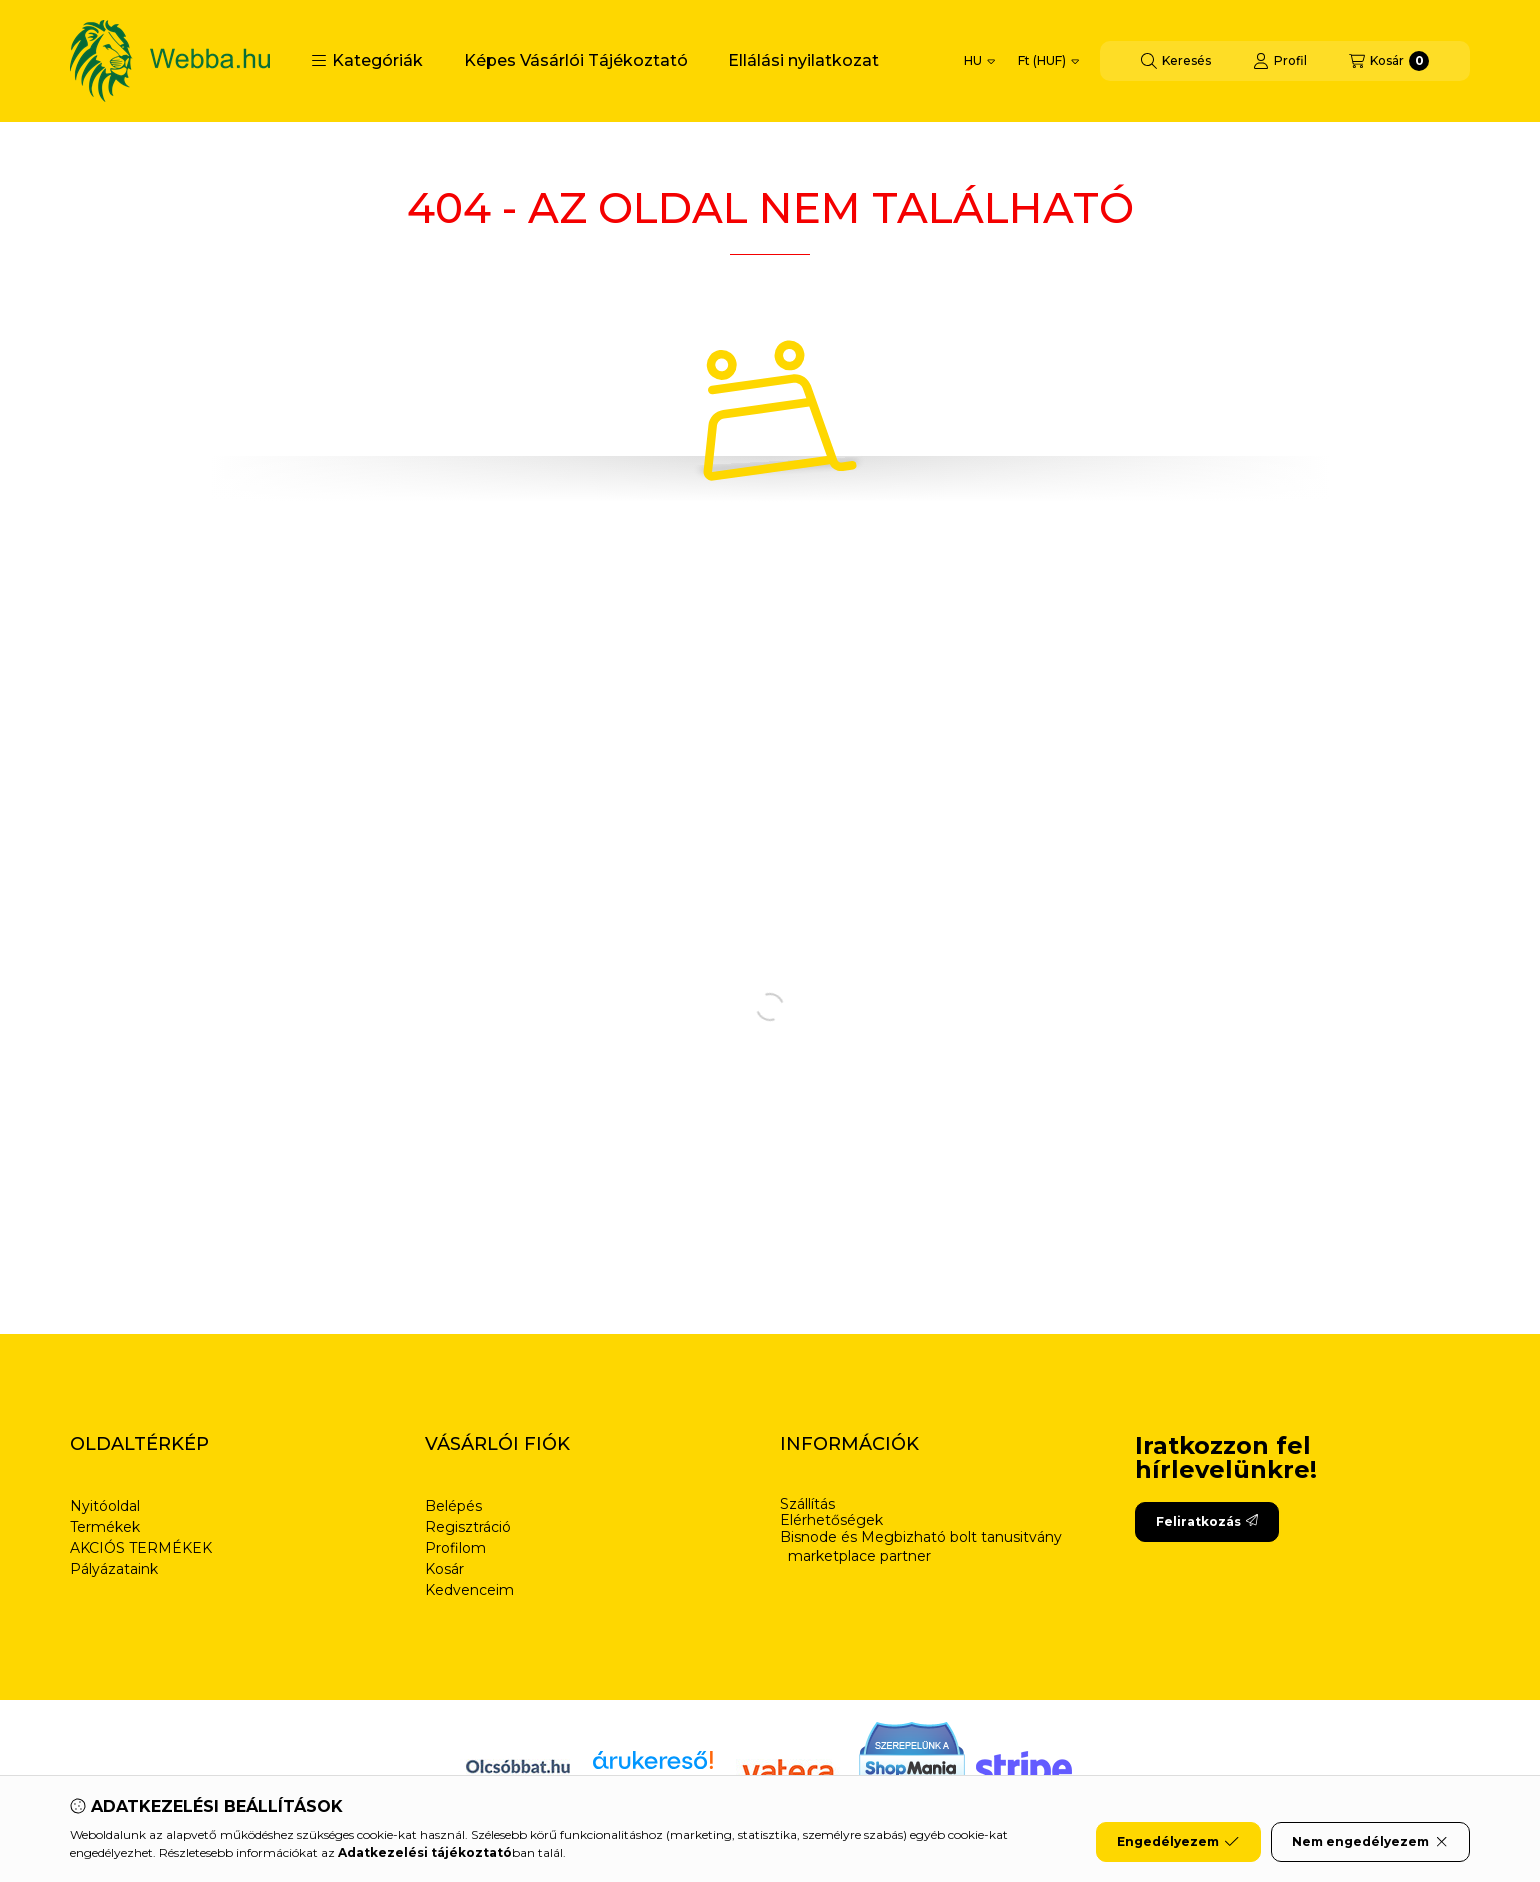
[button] (367, 61)
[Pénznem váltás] (1048, 61)
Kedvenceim (469, 1590)
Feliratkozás (1207, 1521)
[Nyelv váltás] (979, 61)
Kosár (444, 1569)
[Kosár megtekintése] (1389, 61)
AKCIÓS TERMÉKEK (141, 1548)
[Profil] (1280, 61)
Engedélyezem (1178, 1842)
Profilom (455, 1548)
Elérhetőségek (831, 1520)
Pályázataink (114, 1569)
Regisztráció (468, 1527)
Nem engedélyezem (1370, 1842)
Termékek (105, 1527)
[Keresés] (1176, 61)
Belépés (453, 1506)
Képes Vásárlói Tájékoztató (576, 60)
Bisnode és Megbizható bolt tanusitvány (921, 1537)
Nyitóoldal (105, 1506)
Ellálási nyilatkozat (803, 60)
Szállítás (807, 1504)
